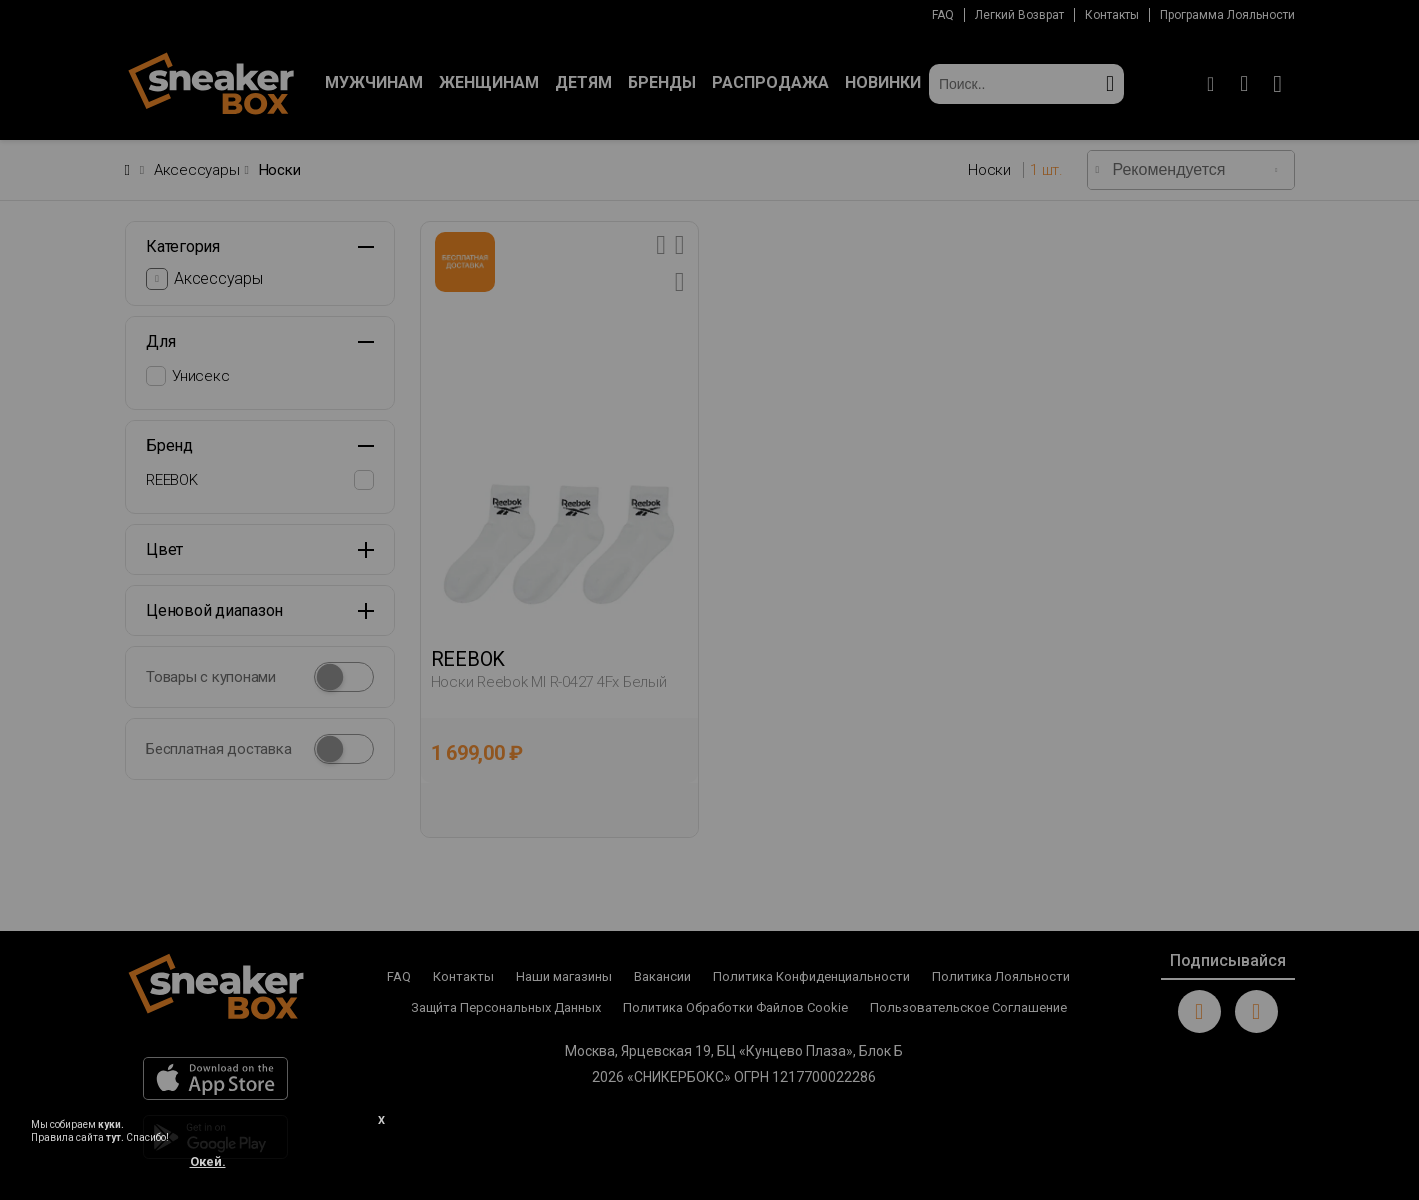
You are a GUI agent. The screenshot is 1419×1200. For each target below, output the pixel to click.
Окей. (208, 1161)
